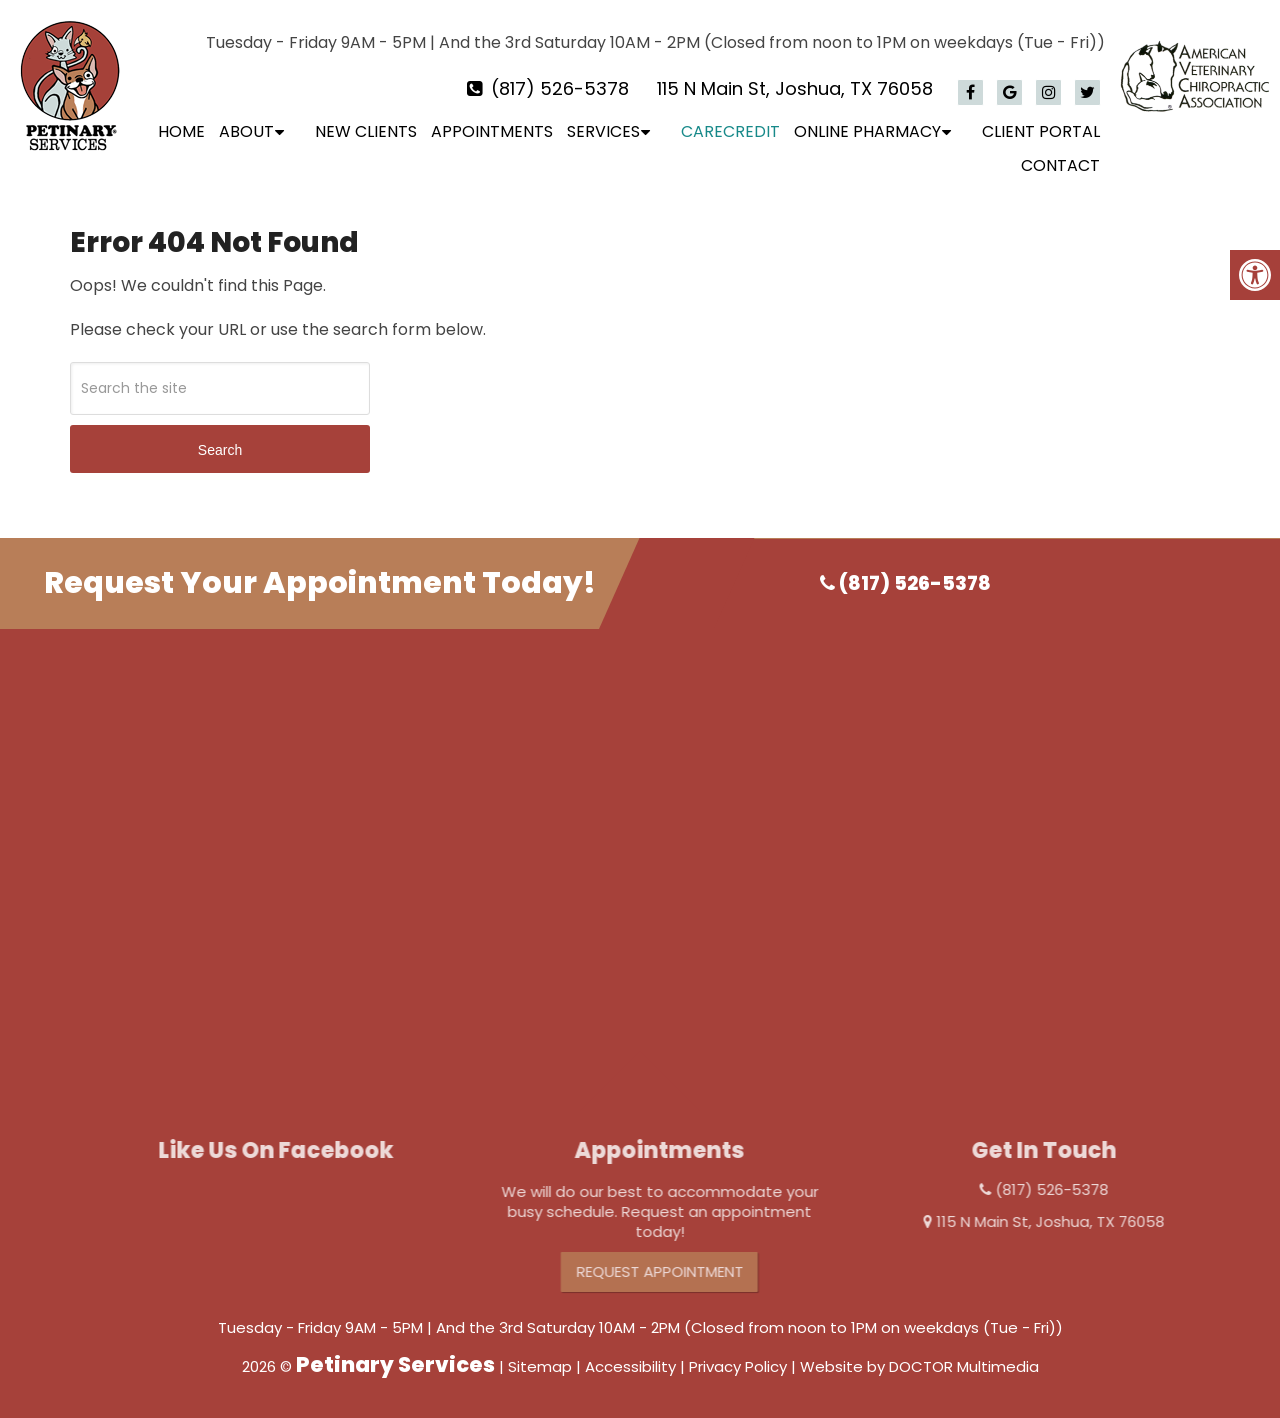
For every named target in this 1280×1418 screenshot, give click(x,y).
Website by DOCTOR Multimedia (919, 1366)
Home (181, 131)
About (246, 131)
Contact (1060, 165)
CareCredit (730, 131)
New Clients (366, 131)
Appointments (492, 131)
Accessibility (630, 1366)
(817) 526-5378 (560, 88)
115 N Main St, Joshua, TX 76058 (795, 88)
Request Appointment (688, 1271)
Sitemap (540, 1366)
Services (603, 131)
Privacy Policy (738, 1366)
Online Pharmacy (867, 131)
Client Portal (1041, 131)
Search (220, 450)
